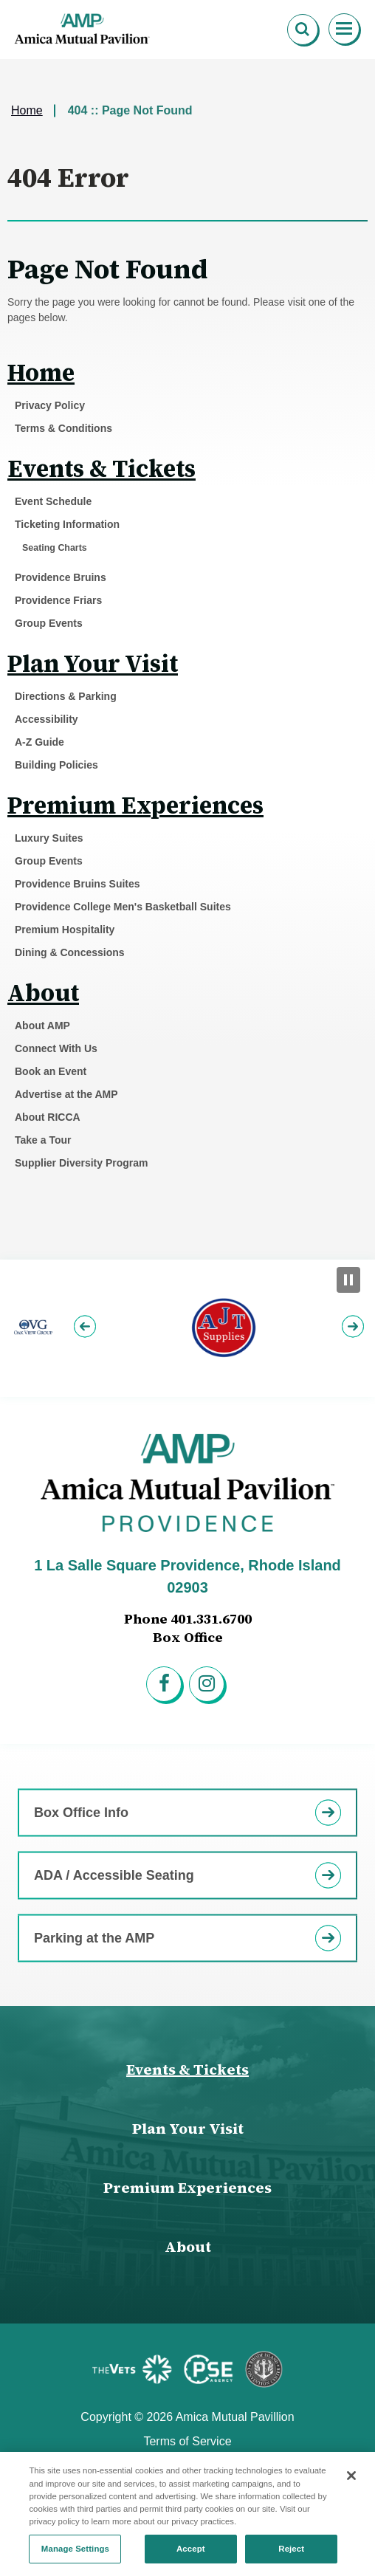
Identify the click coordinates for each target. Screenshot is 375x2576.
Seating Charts (54, 548)
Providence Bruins (60, 577)
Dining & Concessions (70, 952)
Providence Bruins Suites (77, 884)
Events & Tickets (101, 469)
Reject (291, 2556)
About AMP (42, 1025)
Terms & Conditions (63, 428)
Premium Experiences (135, 805)
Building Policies (56, 765)
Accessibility (46, 719)
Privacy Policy (50, 405)
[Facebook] (166, 1686)
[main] (187, 659)
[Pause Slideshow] (348, 1280)
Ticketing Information (67, 524)
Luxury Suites (49, 838)
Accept (190, 2556)
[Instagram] (209, 1686)
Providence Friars (58, 600)
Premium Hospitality (64, 929)
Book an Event (50, 1071)
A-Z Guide (39, 742)
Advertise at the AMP (66, 1094)
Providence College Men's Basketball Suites (123, 907)
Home (27, 110)
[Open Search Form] (303, 30)
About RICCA (47, 1117)
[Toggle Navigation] (344, 29)
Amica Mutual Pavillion (82, 29)
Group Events (49, 623)
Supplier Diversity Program (81, 1163)
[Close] (351, 2483)
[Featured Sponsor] (135, 2369)
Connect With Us (56, 1048)
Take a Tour (43, 1140)
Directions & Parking (66, 696)
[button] (87, 1329)
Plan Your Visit (92, 664)
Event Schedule (53, 501)
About (43, 993)
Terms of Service (187, 2441)
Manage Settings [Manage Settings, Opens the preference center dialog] (75, 2556)
